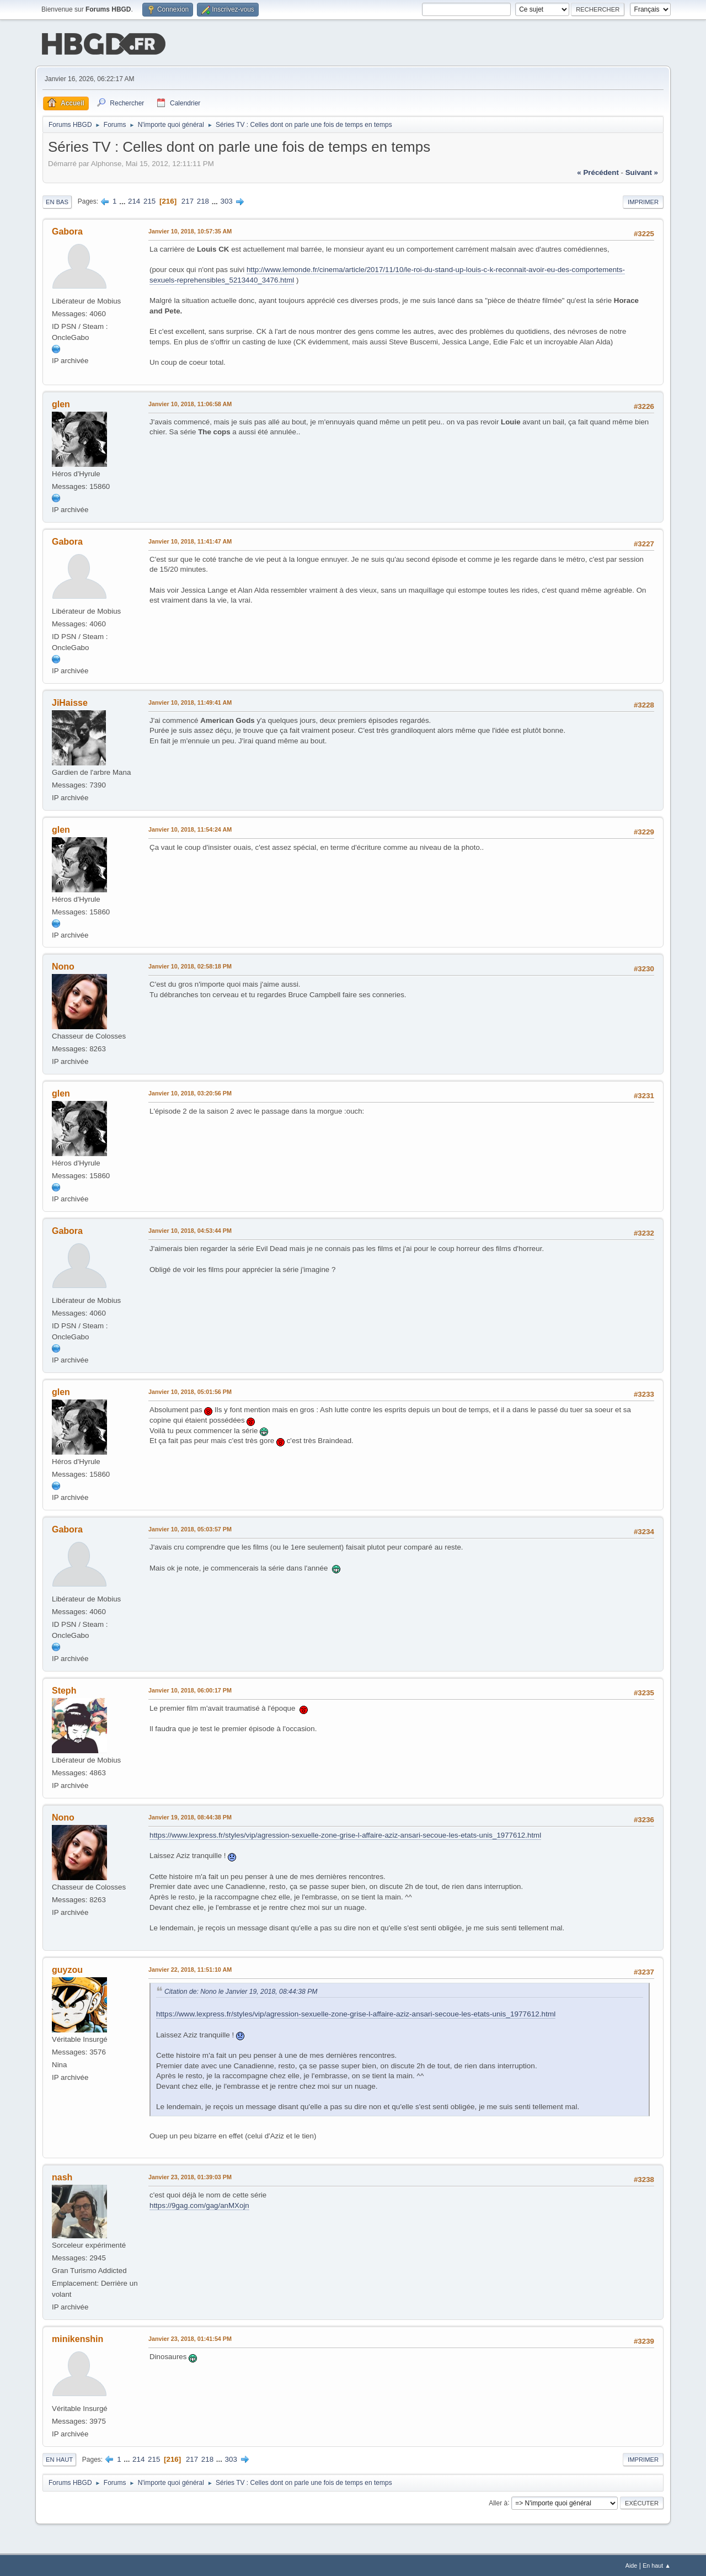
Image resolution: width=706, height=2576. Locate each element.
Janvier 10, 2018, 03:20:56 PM (190, 1092)
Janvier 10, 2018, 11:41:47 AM (190, 540)
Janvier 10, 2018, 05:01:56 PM (190, 1390)
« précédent (598, 171)
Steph (64, 1689)
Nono (63, 966)
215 (149, 200)
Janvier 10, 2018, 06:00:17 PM (190, 1689)
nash (62, 2176)
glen (61, 403)
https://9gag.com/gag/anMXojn (199, 2204)
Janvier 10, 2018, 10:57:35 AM (190, 230)
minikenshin (77, 2338)
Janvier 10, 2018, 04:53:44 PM (190, 1229)
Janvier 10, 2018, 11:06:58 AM (190, 403)
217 (187, 200)
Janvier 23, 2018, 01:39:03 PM (190, 2176)
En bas (57, 201)
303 (227, 200)
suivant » (641, 171)
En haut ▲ (657, 2564)
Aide (631, 2564)
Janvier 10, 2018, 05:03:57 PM (190, 1528)
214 (134, 200)
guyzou (67, 1968)
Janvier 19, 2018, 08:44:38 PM (190, 1816)
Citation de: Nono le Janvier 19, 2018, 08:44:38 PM (241, 1990)
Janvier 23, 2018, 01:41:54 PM (190, 2337)
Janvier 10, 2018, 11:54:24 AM (190, 828)
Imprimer (643, 201)
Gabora (67, 230)
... (123, 200)
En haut (59, 2458)
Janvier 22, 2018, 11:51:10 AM (190, 1968)
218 (203, 200)
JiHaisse (70, 701)
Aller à (498, 2501)
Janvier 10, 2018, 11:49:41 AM (190, 701)
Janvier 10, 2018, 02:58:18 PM (190, 965)
